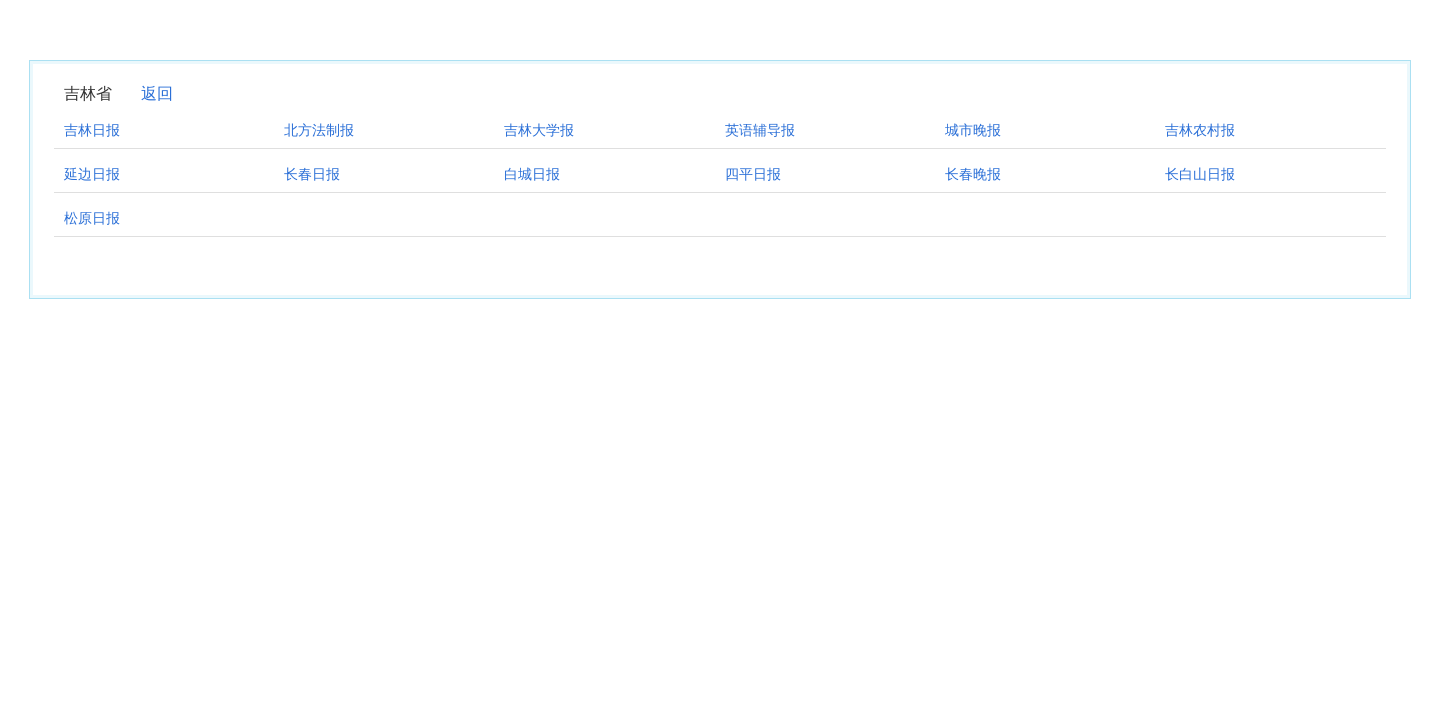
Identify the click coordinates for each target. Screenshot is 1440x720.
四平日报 (753, 174)
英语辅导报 (760, 130)
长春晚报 (973, 174)
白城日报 (532, 174)
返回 (157, 93)
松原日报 (92, 218)
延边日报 (92, 174)
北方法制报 (319, 130)
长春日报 (312, 174)
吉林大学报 (539, 130)
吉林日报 (92, 130)
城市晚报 (973, 130)
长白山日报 (1200, 174)
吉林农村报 (1200, 130)
